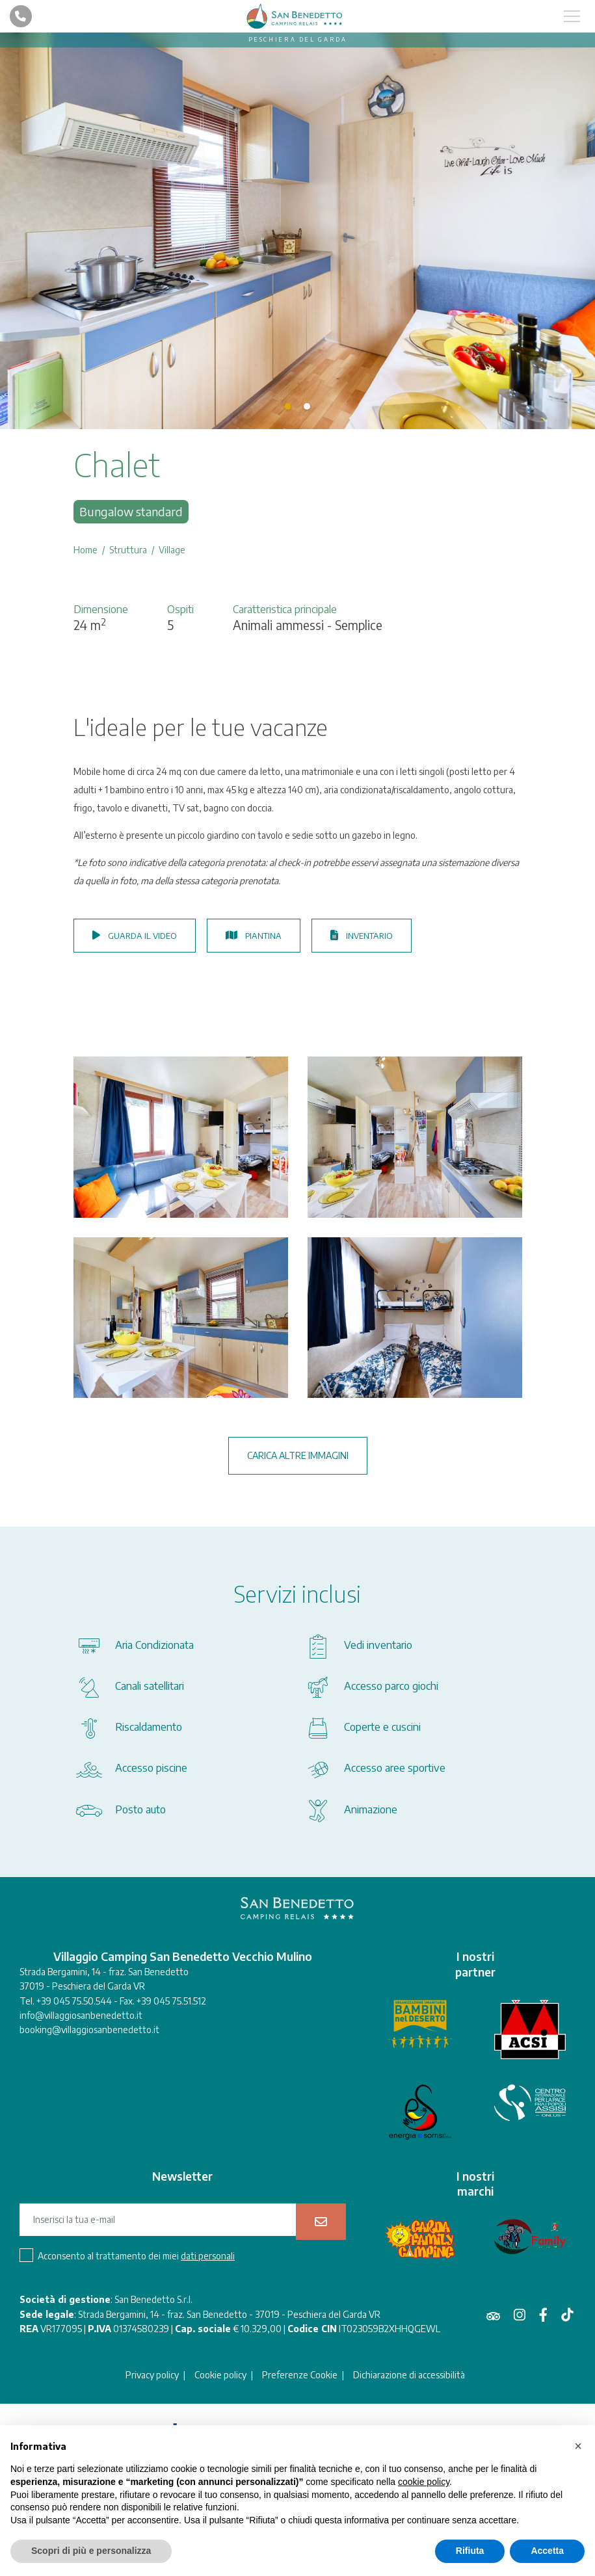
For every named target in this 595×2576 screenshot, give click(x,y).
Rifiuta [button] (470, 2550)
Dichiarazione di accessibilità (409, 2375)
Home (85, 549)
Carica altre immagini (298, 1455)
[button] (578, 2446)
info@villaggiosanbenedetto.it (81, 2015)
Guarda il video (135, 935)
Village (172, 549)
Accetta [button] (547, 2550)
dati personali (208, 2255)
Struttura (128, 549)
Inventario (361, 935)
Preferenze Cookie (299, 2375)
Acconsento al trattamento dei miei (136, 2255)
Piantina (254, 935)
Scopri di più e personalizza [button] (91, 2550)
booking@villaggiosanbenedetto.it (89, 2029)
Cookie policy (220, 2375)
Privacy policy (152, 2375)
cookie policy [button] (423, 2482)
